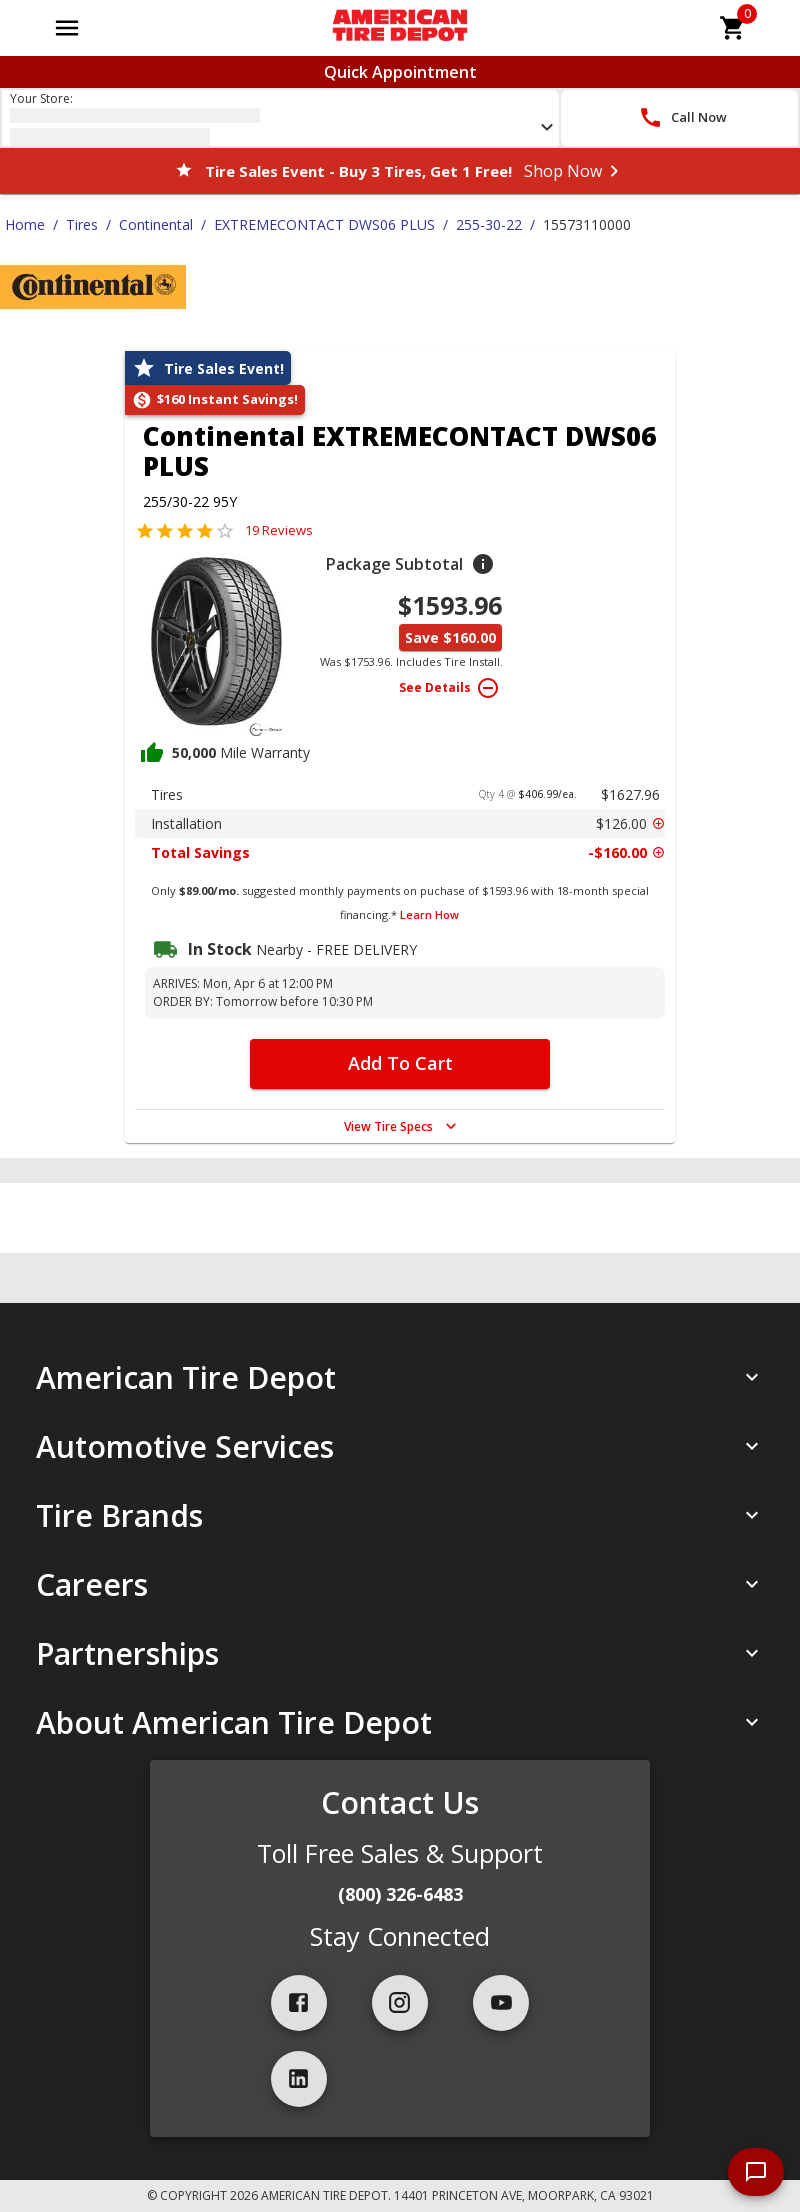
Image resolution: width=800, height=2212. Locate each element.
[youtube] (501, 2003)
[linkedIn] (299, 2079)
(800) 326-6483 (400, 1894)
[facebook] (299, 2003)
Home (25, 224)
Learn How (429, 914)
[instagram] (400, 2003)
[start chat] (756, 2172)
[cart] (733, 28)
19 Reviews (279, 530)
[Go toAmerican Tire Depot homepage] (399, 28)
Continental (156, 224)
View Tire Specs (402, 1126)
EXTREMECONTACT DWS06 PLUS (324, 224)
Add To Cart (400, 1063)
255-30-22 (489, 224)
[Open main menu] (67, 28)
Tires (82, 224)
